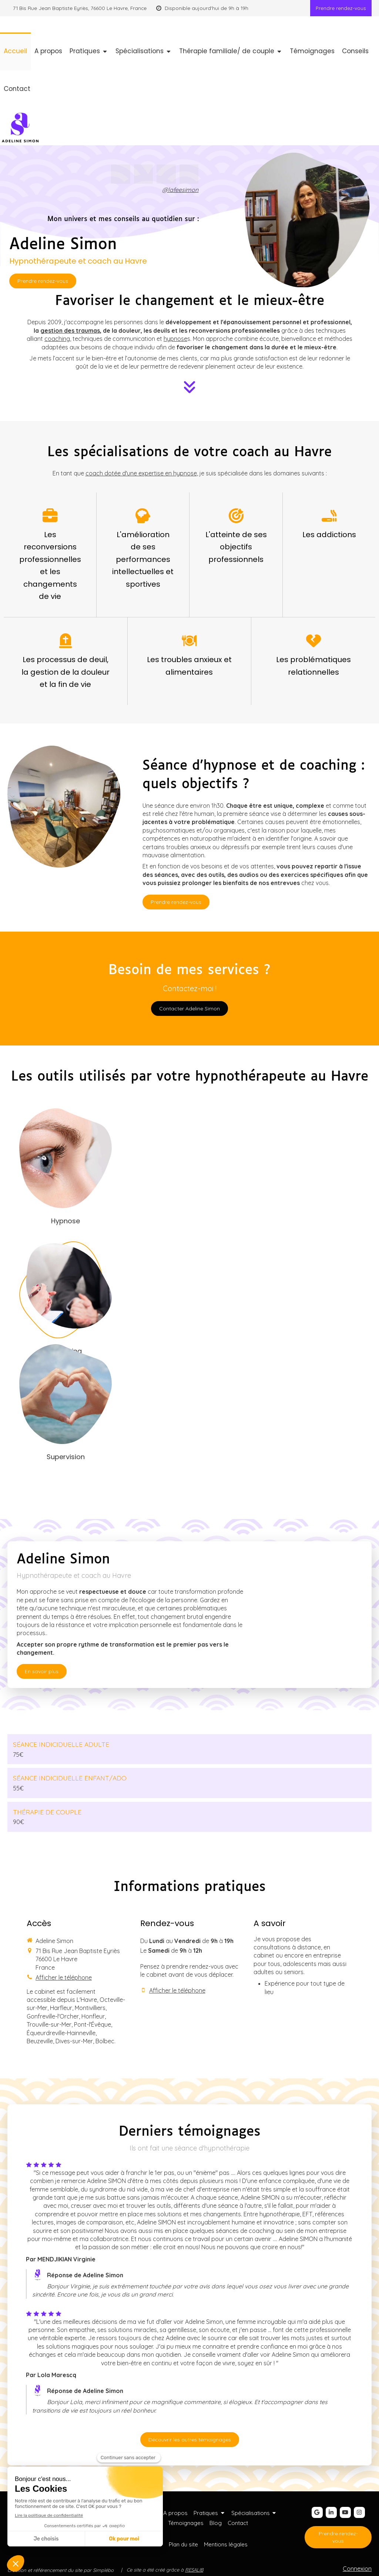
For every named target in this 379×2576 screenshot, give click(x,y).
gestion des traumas (70, 330)
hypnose (175, 338)
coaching (57, 338)
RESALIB (194, 2570)
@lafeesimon (180, 189)
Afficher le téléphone (64, 1977)
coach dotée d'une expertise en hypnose (141, 473)
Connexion (357, 2568)
